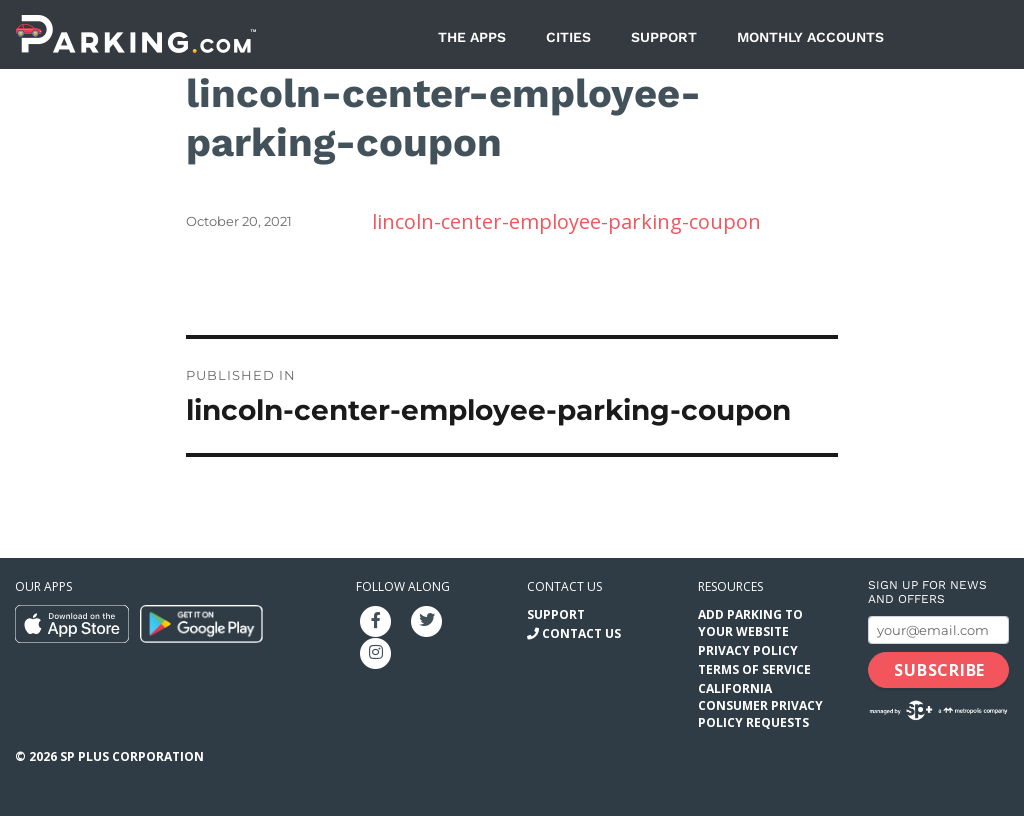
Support (664, 37)
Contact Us (581, 633)
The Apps (472, 37)
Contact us (564, 586)
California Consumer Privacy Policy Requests (760, 705)
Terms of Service (754, 669)
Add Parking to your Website (750, 623)
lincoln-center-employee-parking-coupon (566, 221)
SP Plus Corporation (132, 756)
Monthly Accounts (810, 37)
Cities (568, 37)
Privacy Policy (748, 650)
